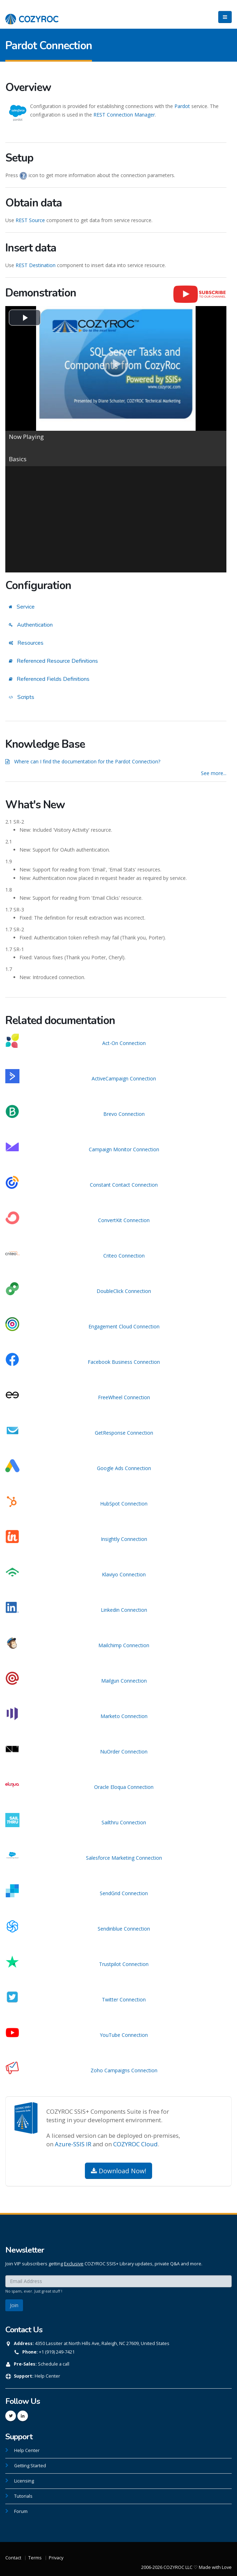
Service (22, 607)
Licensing (24, 2481)
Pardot (182, 106)
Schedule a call (53, 2364)
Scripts (21, 697)
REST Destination (36, 265)
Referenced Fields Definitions (49, 679)
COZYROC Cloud (135, 2144)
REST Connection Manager (124, 114)
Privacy (56, 2558)
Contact (13, 2558)
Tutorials (23, 2496)
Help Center (47, 2376)
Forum (21, 2511)
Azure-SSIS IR (73, 2144)
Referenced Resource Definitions (53, 661)
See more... (213, 773)
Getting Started (30, 2466)
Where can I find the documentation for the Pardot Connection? (87, 761)
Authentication (31, 625)
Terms (35, 2558)
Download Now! (118, 2171)
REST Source (30, 220)
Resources (26, 643)
